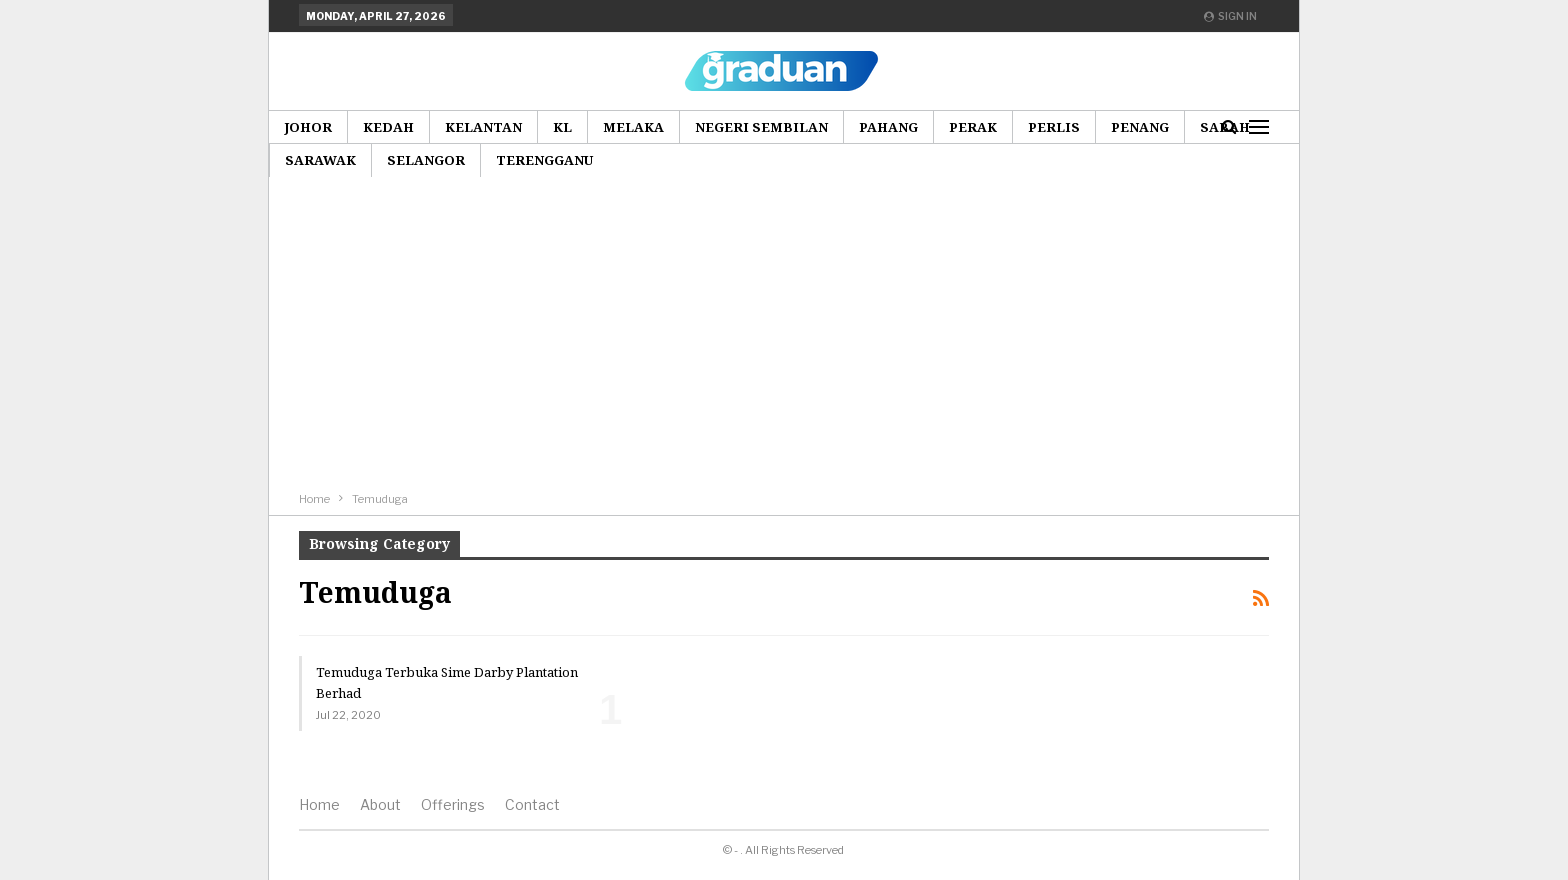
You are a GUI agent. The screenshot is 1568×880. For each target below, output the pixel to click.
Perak (973, 127)
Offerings (453, 804)
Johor (308, 127)
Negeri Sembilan (761, 127)
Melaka (633, 127)
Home (319, 804)
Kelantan (483, 127)
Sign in (1230, 16)
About (380, 804)
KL (562, 127)
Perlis (1054, 127)
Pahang (888, 127)
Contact (532, 804)
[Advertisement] (784, 338)
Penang (1140, 127)
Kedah (388, 127)
